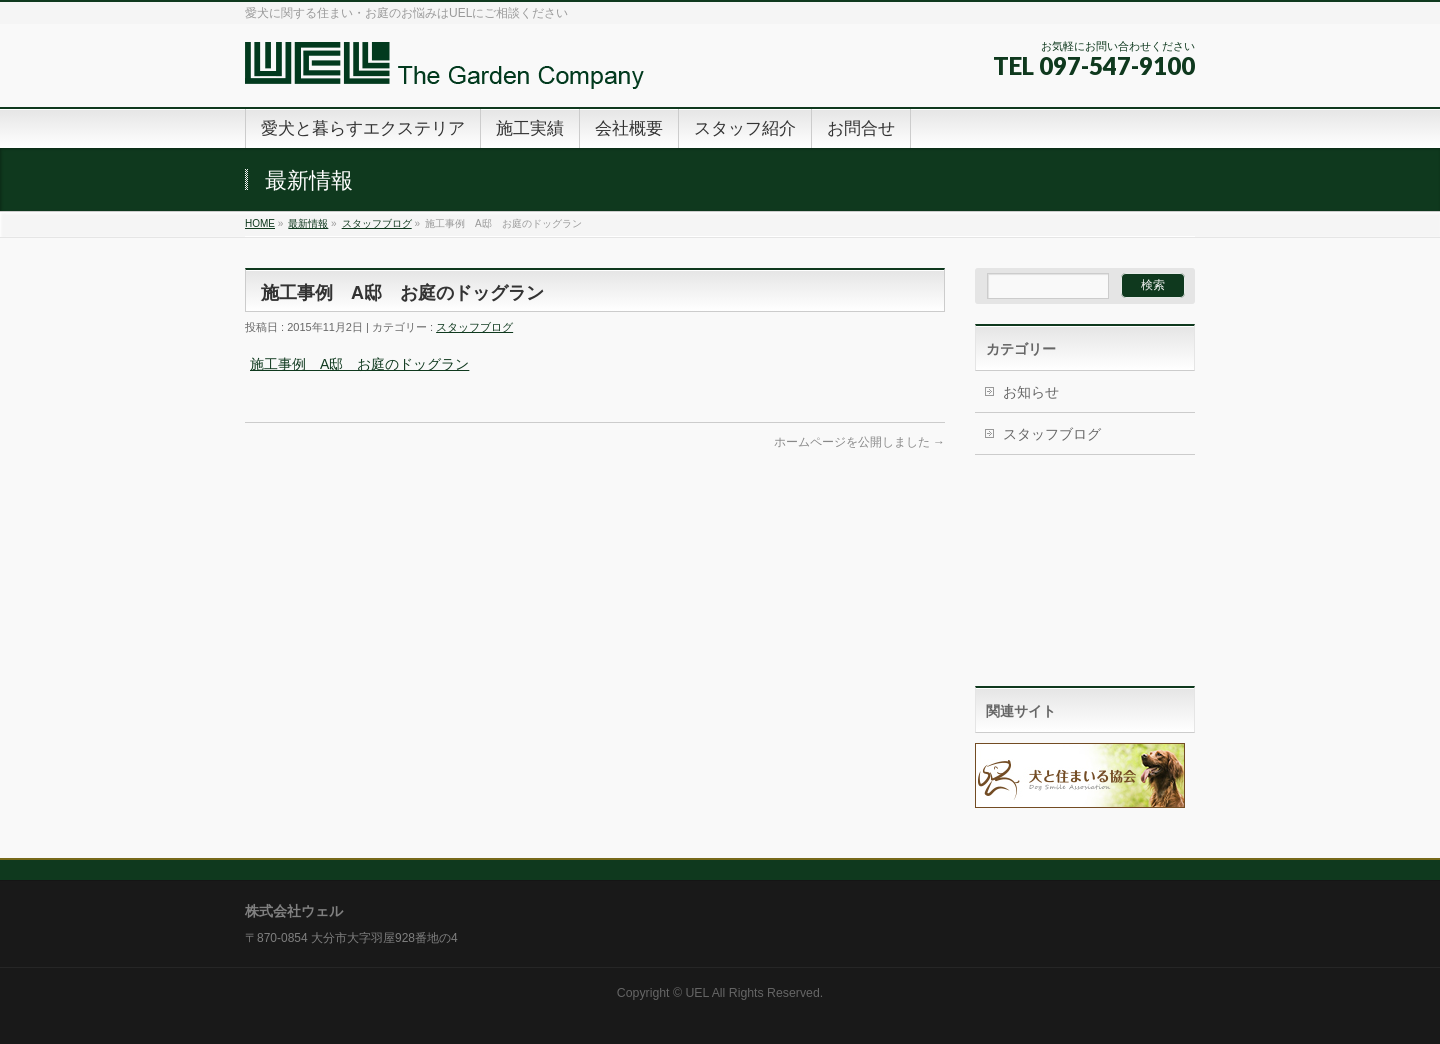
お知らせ (1031, 392)
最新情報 (308, 223)
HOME (260, 223)
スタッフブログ (377, 223)
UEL (697, 993)
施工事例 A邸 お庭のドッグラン (359, 364)
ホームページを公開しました (859, 442)
